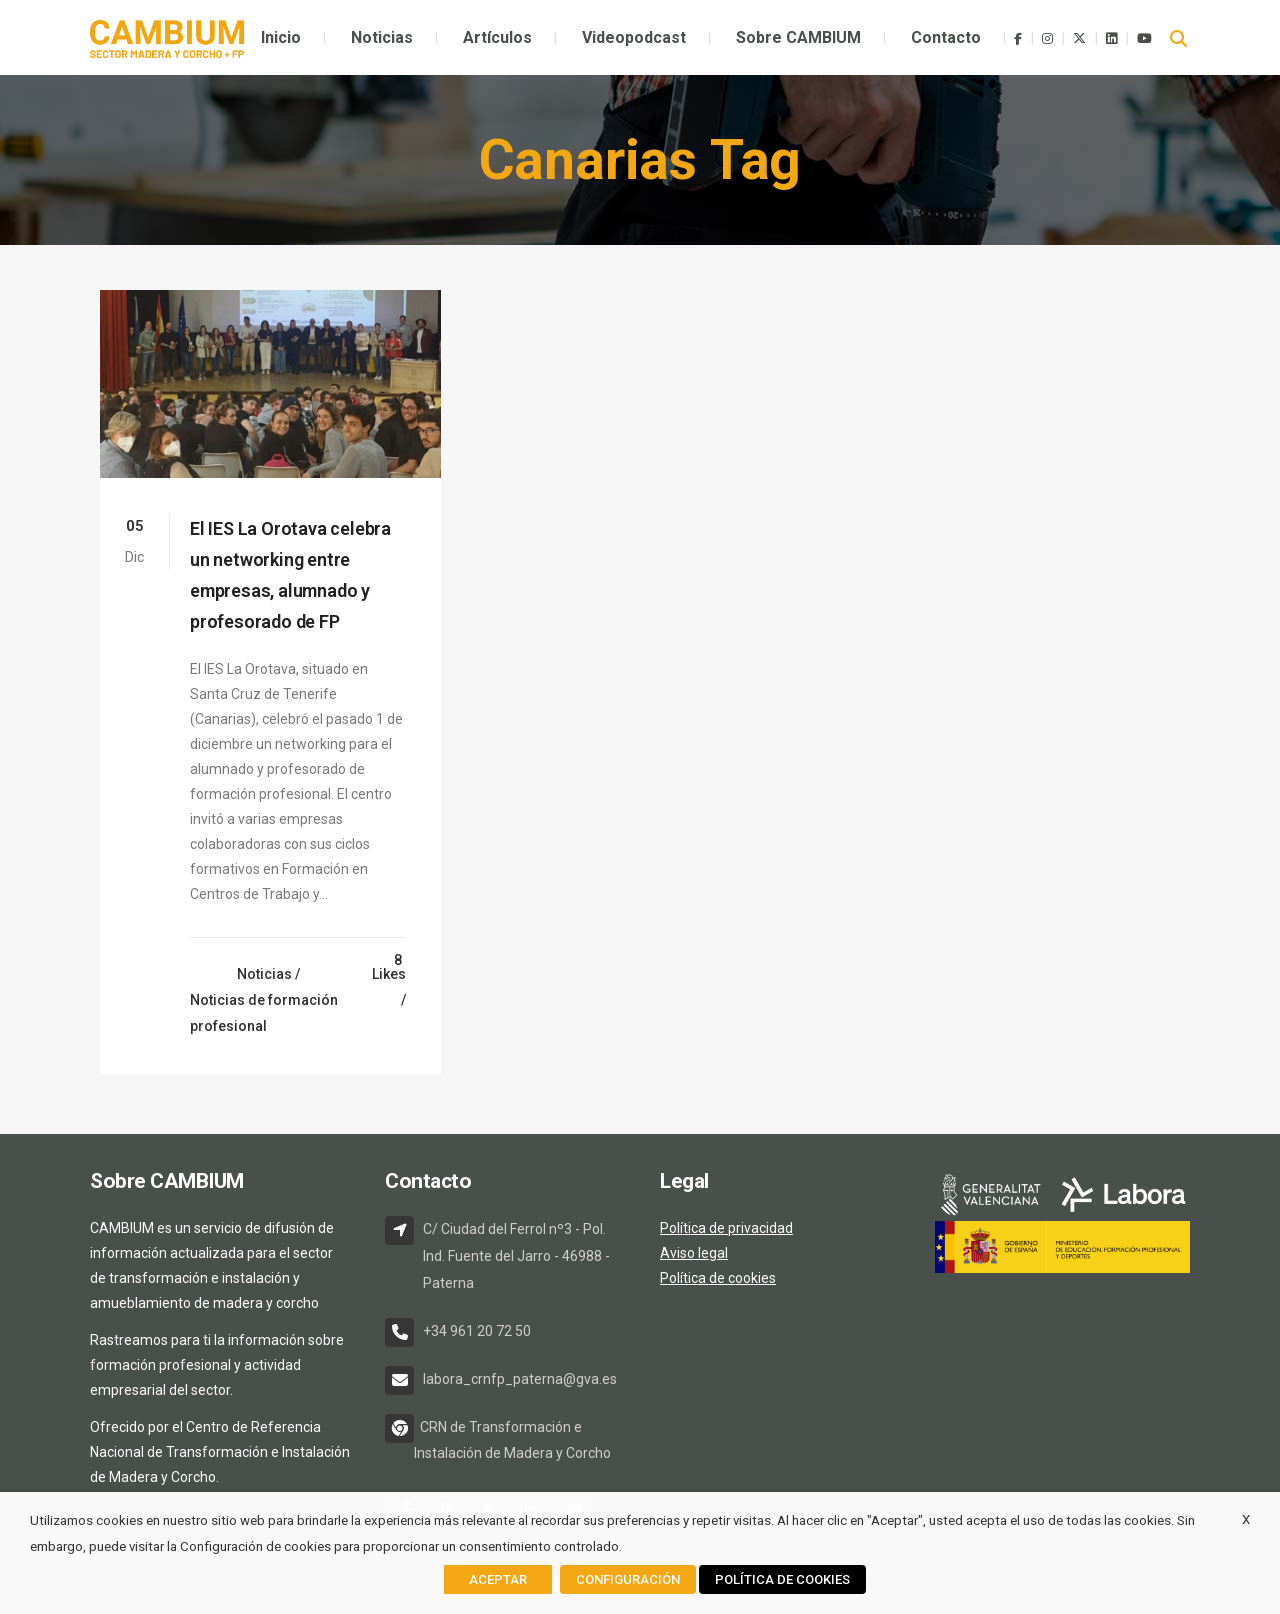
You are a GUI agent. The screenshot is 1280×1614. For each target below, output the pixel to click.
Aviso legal (694, 1253)
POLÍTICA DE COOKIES (782, 1579)
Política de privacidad (726, 1228)
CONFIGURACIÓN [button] (628, 1579)
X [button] (1246, 1519)
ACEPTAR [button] (498, 1579)
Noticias (264, 974)
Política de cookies (718, 1278)
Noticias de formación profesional (264, 1013)
